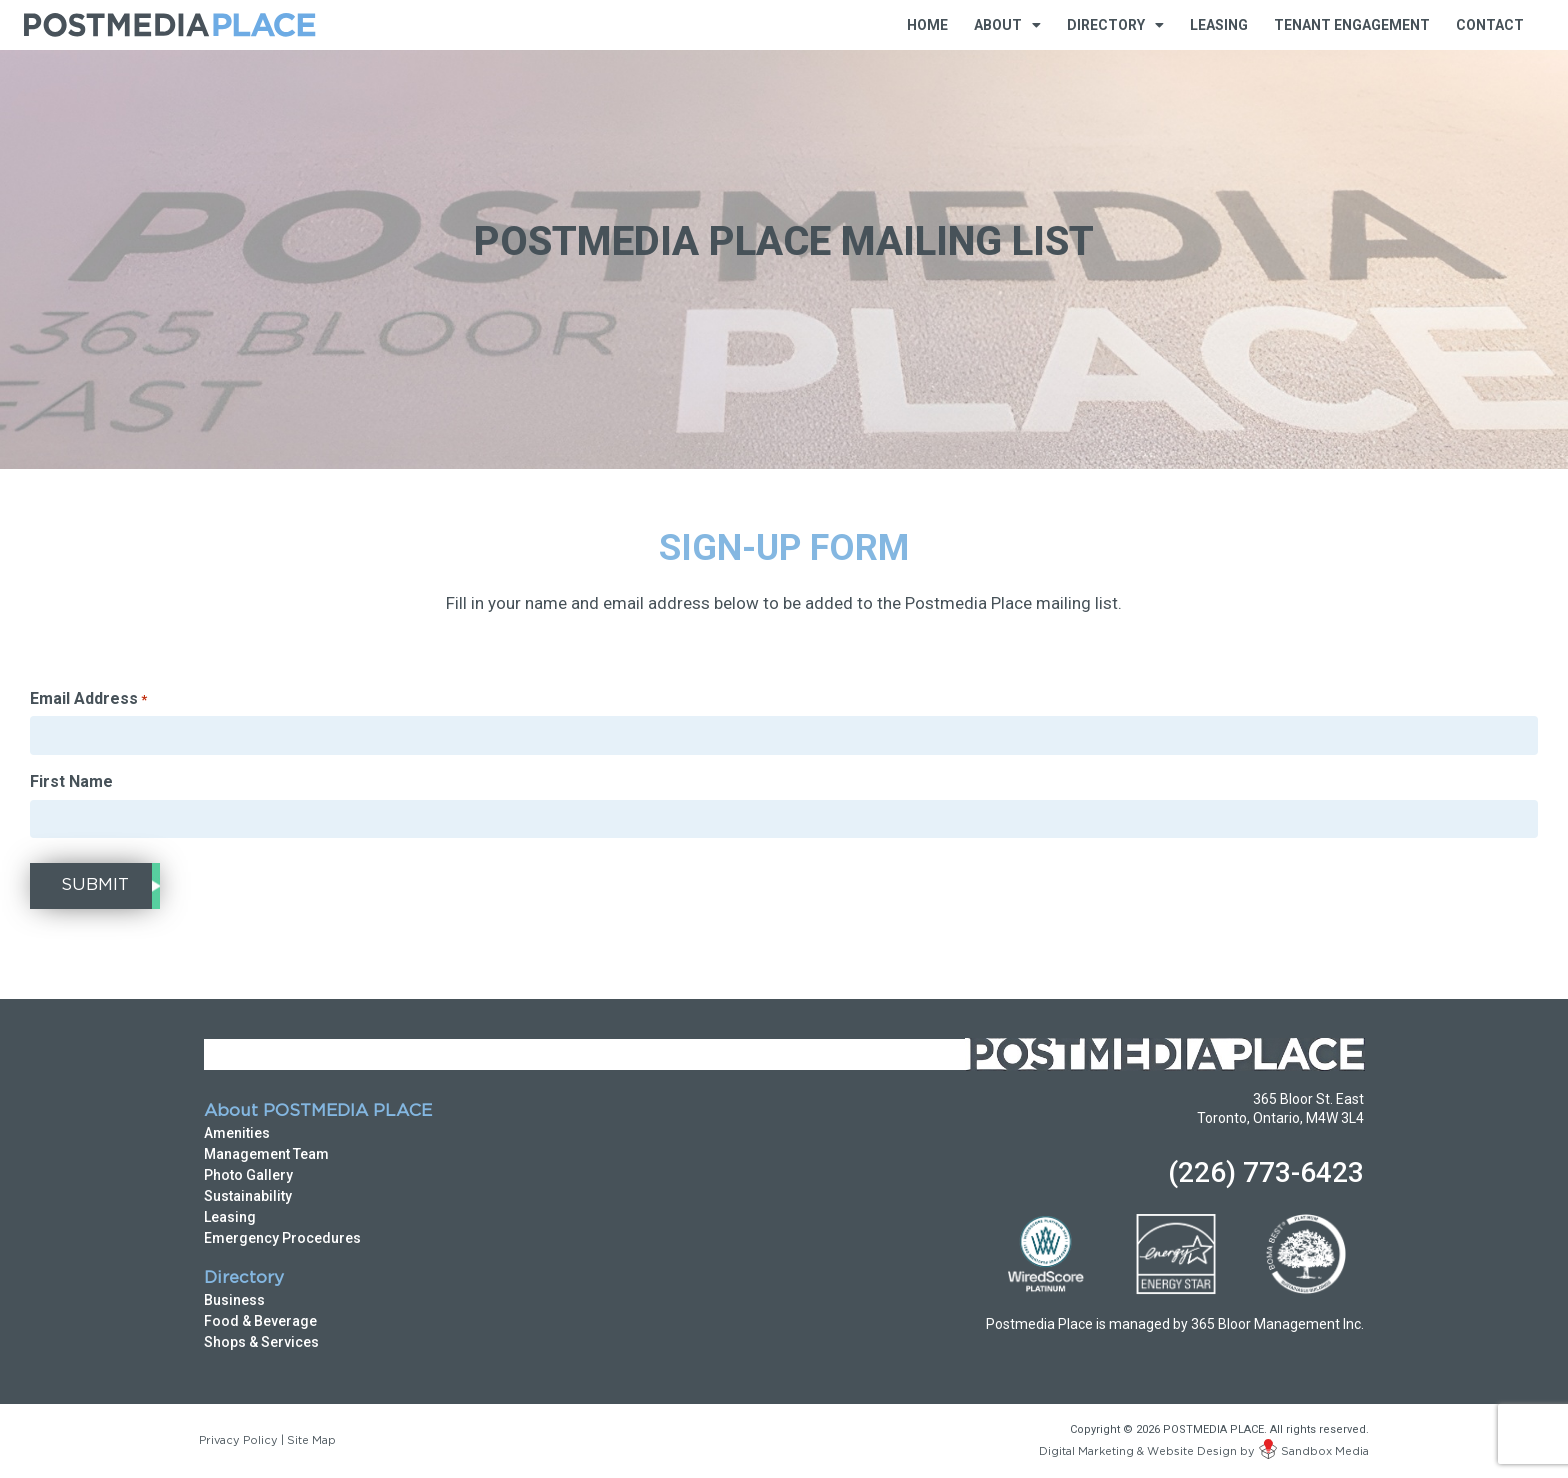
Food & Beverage (260, 1321)
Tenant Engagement (1352, 25)
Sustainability (248, 1196)
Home (927, 25)
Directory (1115, 25)
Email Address (88, 699)
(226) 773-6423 (1266, 1172)
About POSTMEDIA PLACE (318, 1111)
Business (234, 1300)
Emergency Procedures (282, 1238)
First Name (71, 782)
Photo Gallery (248, 1175)
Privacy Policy (238, 1441)
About (1007, 25)
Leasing (1219, 25)
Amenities (237, 1133)
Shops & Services (261, 1342)
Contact (1490, 25)
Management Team (266, 1154)
